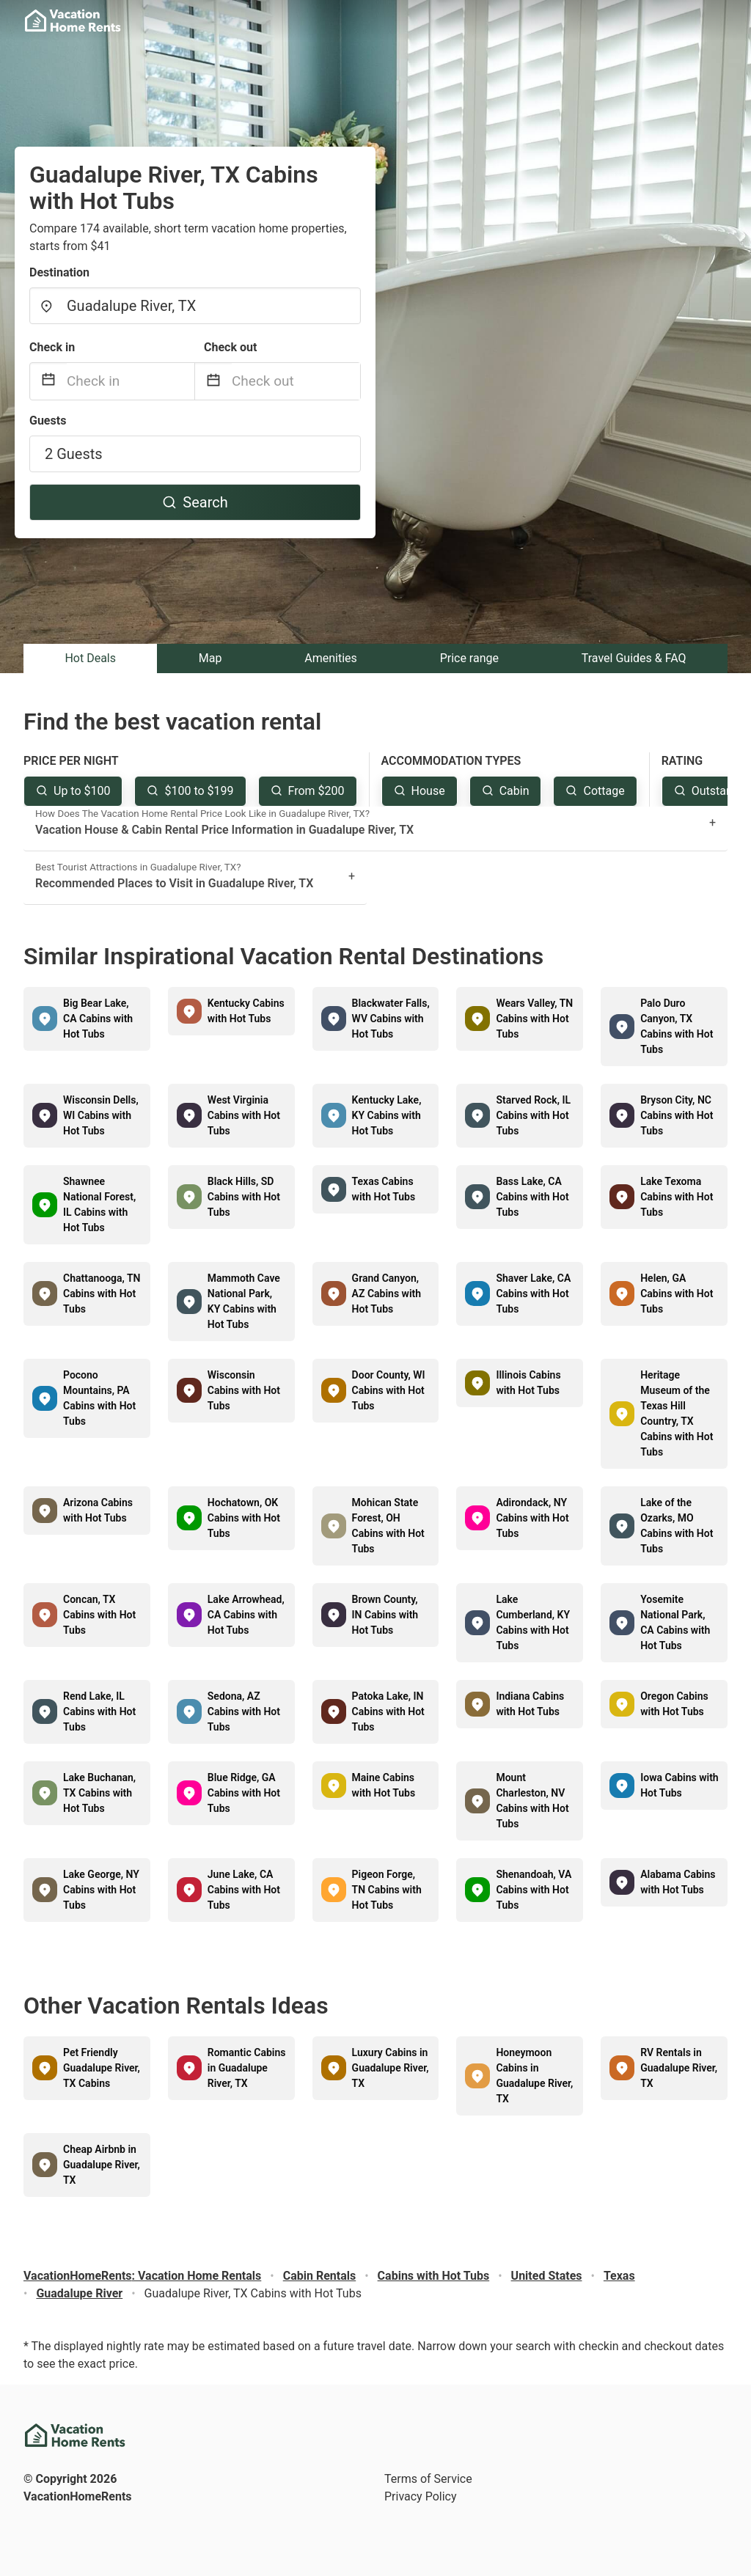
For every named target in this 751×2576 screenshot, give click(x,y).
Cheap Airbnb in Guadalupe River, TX (101, 2164)
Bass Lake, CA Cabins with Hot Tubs (532, 1196)
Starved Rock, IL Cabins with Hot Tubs (533, 1115)
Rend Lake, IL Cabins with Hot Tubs (99, 1711)
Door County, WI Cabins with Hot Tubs (388, 1390)
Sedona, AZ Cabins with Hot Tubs (244, 1711)
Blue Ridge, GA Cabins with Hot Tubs (244, 1793)
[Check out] (296, 381)
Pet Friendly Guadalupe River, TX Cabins (101, 2068)
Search (194, 502)
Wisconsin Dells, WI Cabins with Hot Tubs (101, 1115)
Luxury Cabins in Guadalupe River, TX (390, 2068)
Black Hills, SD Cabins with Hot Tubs (244, 1196)
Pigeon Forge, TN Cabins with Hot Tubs (387, 1889)
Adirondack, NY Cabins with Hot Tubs (532, 1518)
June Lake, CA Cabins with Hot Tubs (244, 1889)
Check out (230, 347)
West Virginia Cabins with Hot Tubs (244, 1115)
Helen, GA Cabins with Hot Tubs (676, 1293)
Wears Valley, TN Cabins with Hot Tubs (534, 1018)
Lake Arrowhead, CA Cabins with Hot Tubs (246, 1614)
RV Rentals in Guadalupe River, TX (678, 2068)
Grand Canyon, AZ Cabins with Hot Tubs (386, 1293)
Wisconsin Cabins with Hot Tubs (244, 1390)
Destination (59, 272)
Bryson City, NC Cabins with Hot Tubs (676, 1115)
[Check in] (130, 381)
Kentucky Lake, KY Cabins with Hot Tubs (387, 1115)
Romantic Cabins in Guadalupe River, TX (247, 2068)
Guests (47, 421)
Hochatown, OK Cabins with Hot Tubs (244, 1518)
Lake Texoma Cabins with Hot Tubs (676, 1196)
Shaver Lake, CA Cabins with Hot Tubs (533, 1293)
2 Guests (74, 454)
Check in (52, 347)
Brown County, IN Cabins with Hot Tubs (385, 1614)
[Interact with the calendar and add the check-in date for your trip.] (48, 382)
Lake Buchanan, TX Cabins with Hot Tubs (99, 1793)
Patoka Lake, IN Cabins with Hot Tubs (388, 1711)
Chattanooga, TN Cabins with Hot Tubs (102, 1293)
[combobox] (195, 305)
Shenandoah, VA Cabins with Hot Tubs (533, 1889)
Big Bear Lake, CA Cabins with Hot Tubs (98, 1018)
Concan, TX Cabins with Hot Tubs (99, 1614)
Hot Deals (90, 658)
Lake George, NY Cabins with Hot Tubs (101, 1889)
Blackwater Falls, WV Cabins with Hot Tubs (391, 1018)
